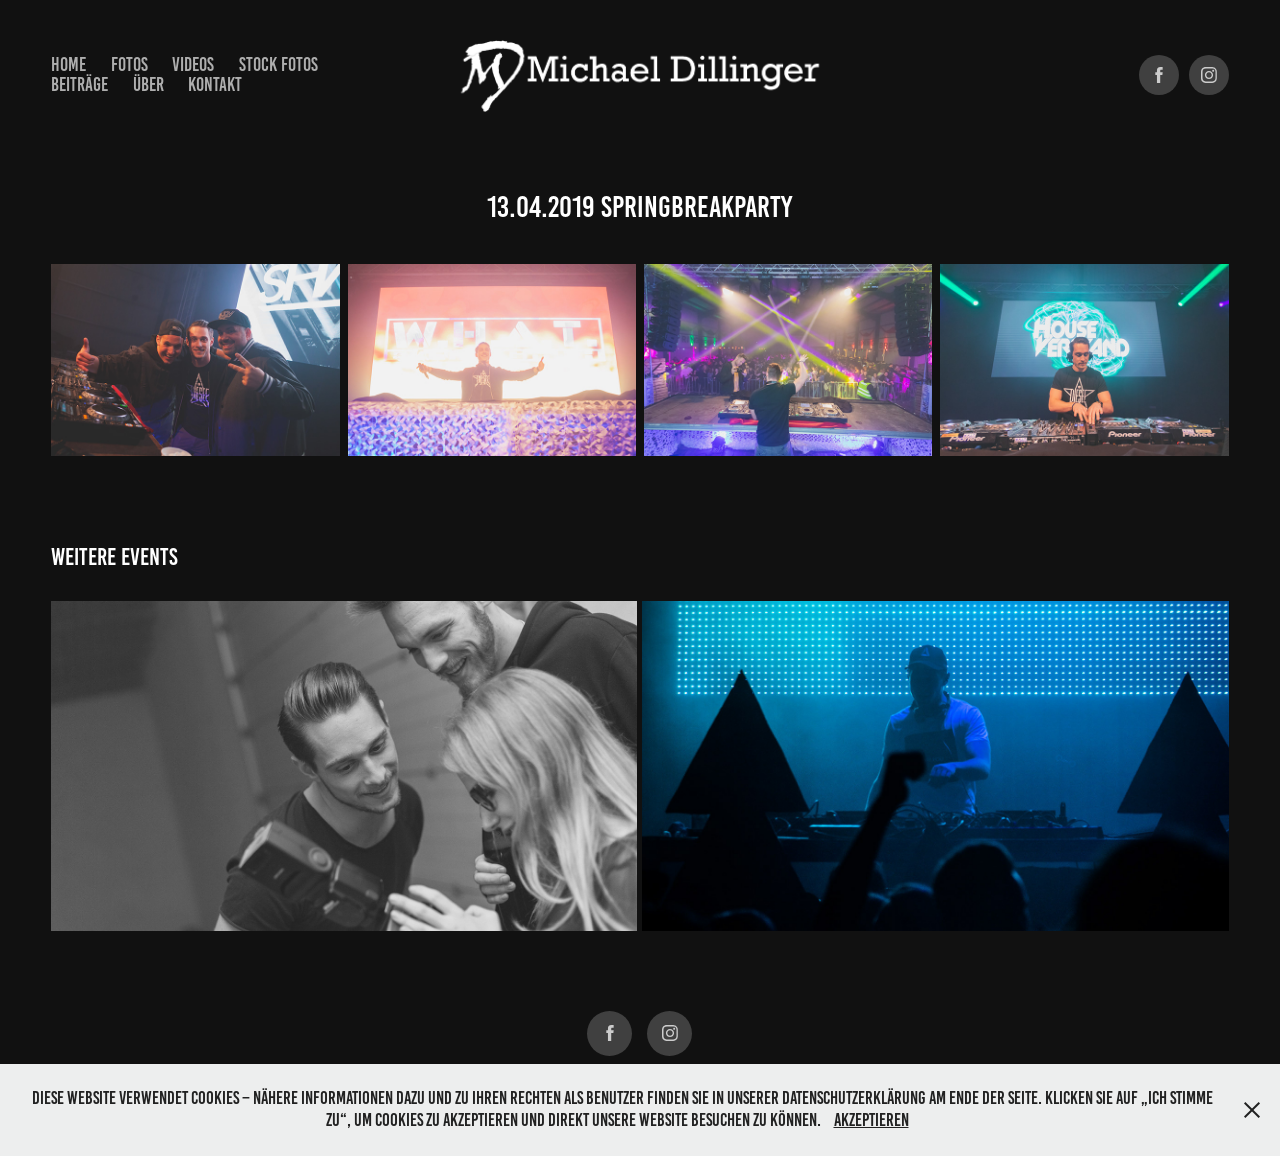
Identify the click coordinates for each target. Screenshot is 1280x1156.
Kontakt (215, 84)
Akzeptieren (871, 1120)
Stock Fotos (278, 64)
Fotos (129, 64)
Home (68, 64)
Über (148, 84)
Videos (193, 64)
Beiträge (79, 84)
